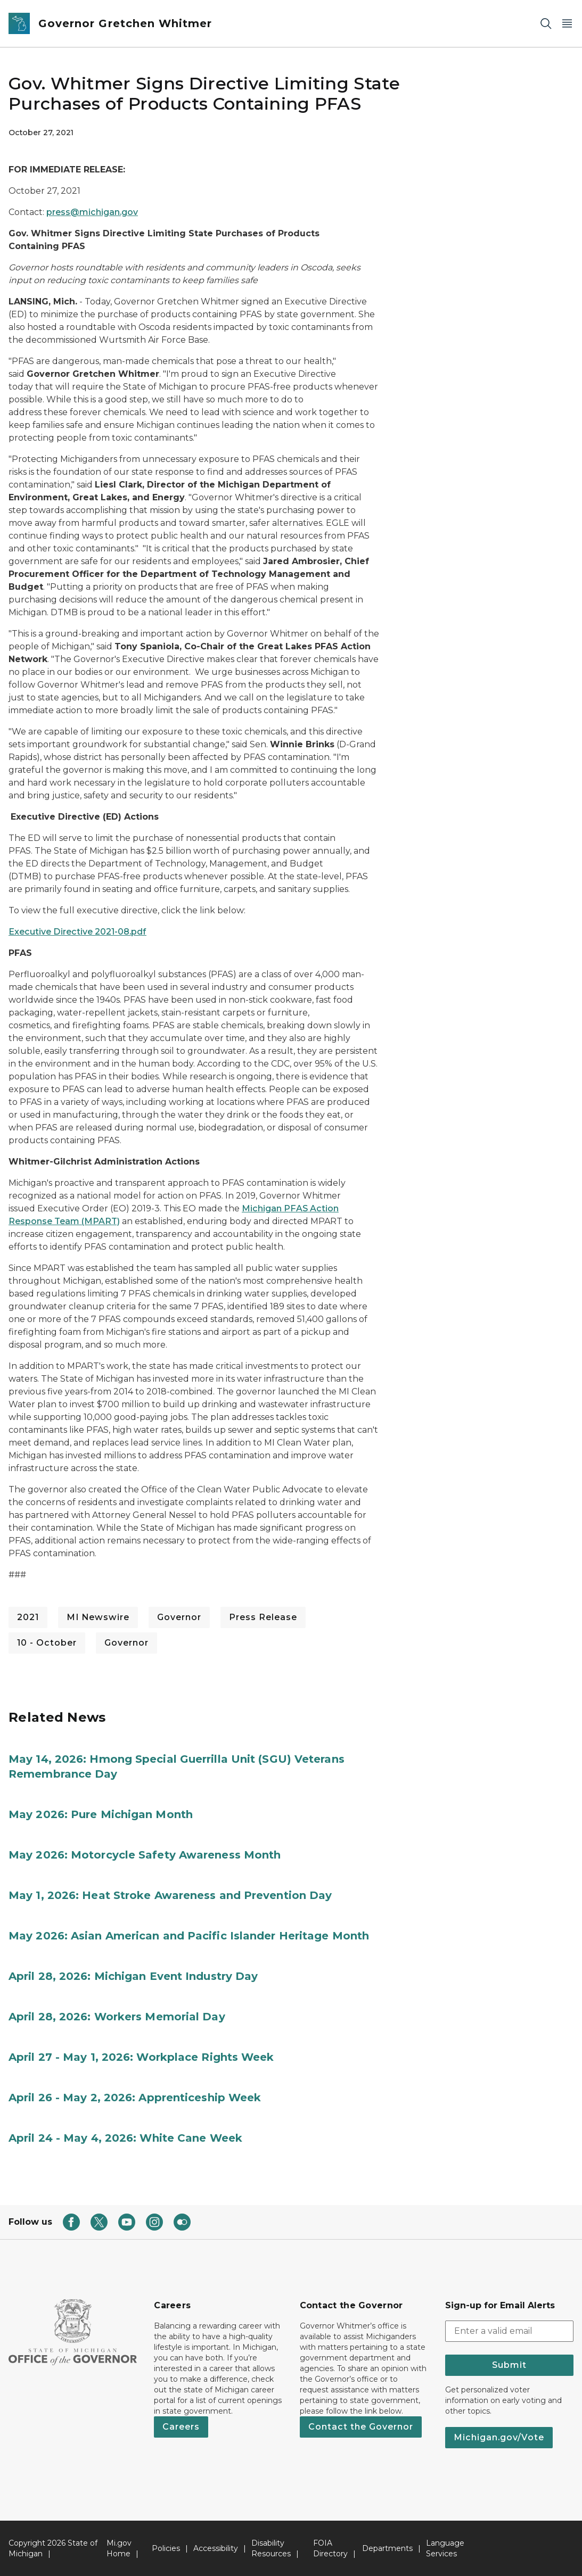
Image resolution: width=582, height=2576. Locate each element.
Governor (179, 1617)
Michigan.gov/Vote (499, 2437)
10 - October (47, 1643)
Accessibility (215, 2548)
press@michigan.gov (92, 212)
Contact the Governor (360, 2427)
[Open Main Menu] (567, 23)
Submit (509, 2365)
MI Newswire (98, 1617)
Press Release (263, 1617)
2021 (28, 1617)
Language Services (445, 2548)
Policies (166, 2548)
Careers (181, 2427)
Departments (387, 2548)
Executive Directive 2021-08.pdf (77, 932)
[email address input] (509, 2331)
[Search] (545, 23)
